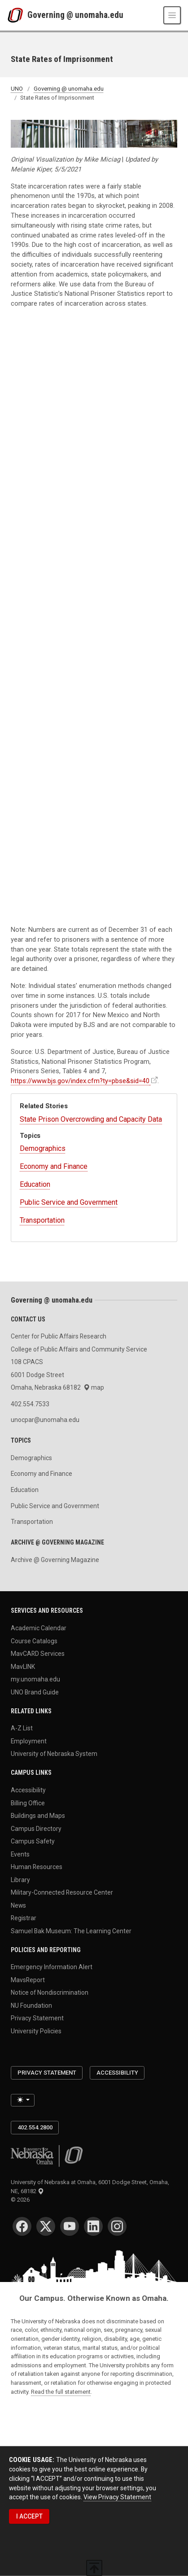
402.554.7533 (30, 1404)
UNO (17, 88)
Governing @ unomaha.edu (75, 15)
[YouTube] (69, 2226)
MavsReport (28, 1979)
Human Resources (36, 1866)
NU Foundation (31, 2005)
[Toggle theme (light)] (23, 2100)
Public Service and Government (69, 1202)
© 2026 (21, 2199)
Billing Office (28, 1802)
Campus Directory (36, 1828)
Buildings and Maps (38, 1815)
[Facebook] (22, 2226)
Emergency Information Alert (51, 1966)
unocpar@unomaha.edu (45, 1419)
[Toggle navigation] (172, 15)
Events (20, 1853)
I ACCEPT (29, 2516)
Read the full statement (61, 2391)
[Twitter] (45, 2226)
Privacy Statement (37, 2018)
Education (35, 1184)
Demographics (43, 1148)
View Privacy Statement (117, 2497)
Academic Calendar (38, 1628)
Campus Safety (33, 1841)
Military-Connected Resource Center (62, 1892)
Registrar (23, 1918)
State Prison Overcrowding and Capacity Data (91, 1119)
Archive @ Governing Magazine (55, 1559)
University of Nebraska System (54, 1753)
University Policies (36, 2030)
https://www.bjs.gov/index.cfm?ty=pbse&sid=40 (80, 1081)
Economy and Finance (53, 1166)
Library (20, 1879)
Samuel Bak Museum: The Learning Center (71, 1930)
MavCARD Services (38, 1653)
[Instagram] (117, 2226)
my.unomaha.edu (35, 1679)
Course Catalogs (34, 1640)
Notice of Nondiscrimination (49, 1992)
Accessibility (28, 1790)
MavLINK (23, 1666)
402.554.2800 (34, 2127)
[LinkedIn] (93, 2226)
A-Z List (22, 1728)
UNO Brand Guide (35, 1691)
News (18, 1905)
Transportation (42, 1220)
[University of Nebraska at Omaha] (17, 15)
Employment (29, 1740)
